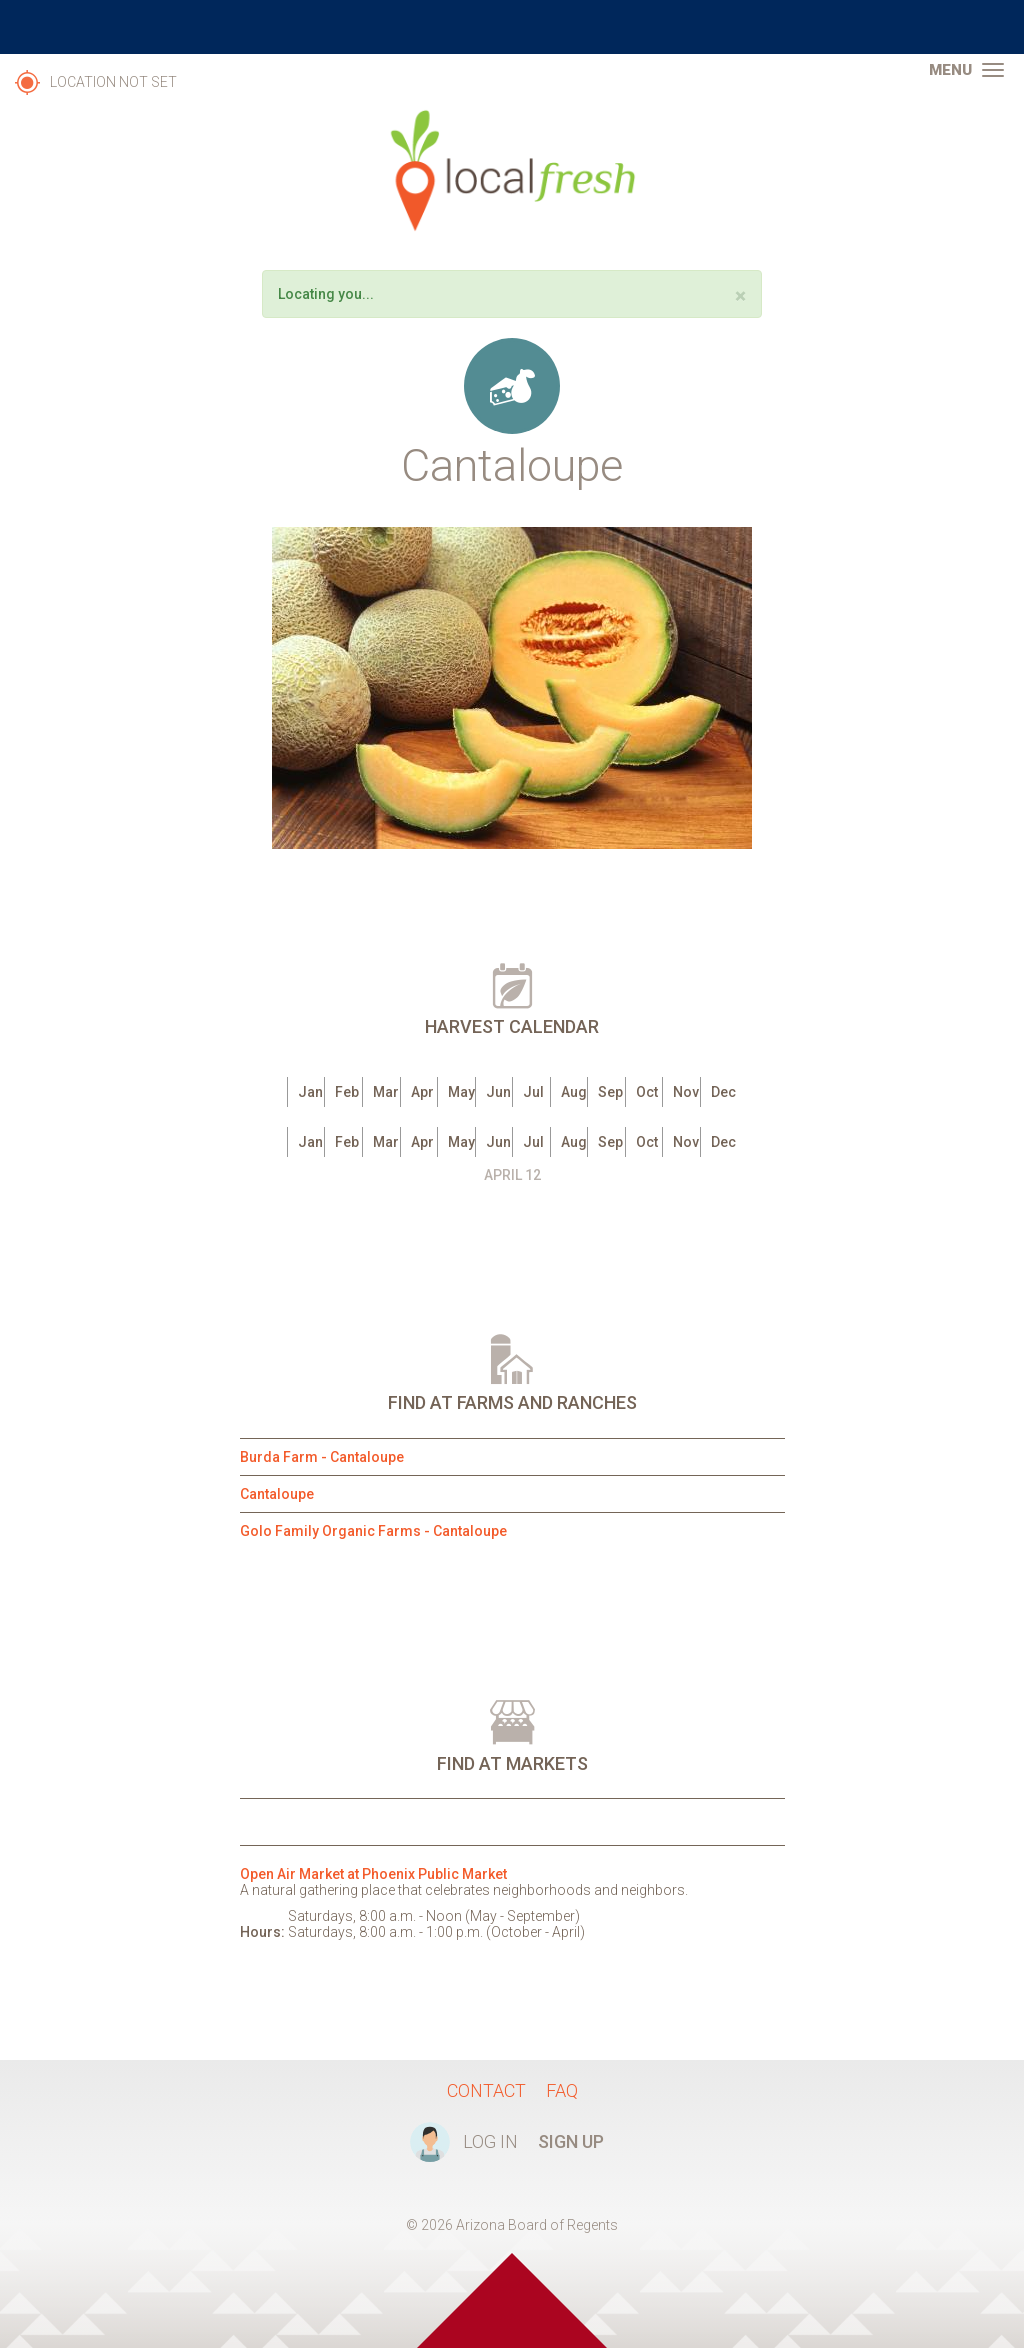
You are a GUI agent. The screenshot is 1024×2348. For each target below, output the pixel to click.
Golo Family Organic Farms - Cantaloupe (373, 1531)
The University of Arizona (512, 27)
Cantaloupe (277, 1494)
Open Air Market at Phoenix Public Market (373, 1874)
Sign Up (571, 2141)
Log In (490, 2141)
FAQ (562, 2090)
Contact (486, 2090)
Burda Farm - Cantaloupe (322, 1457)
